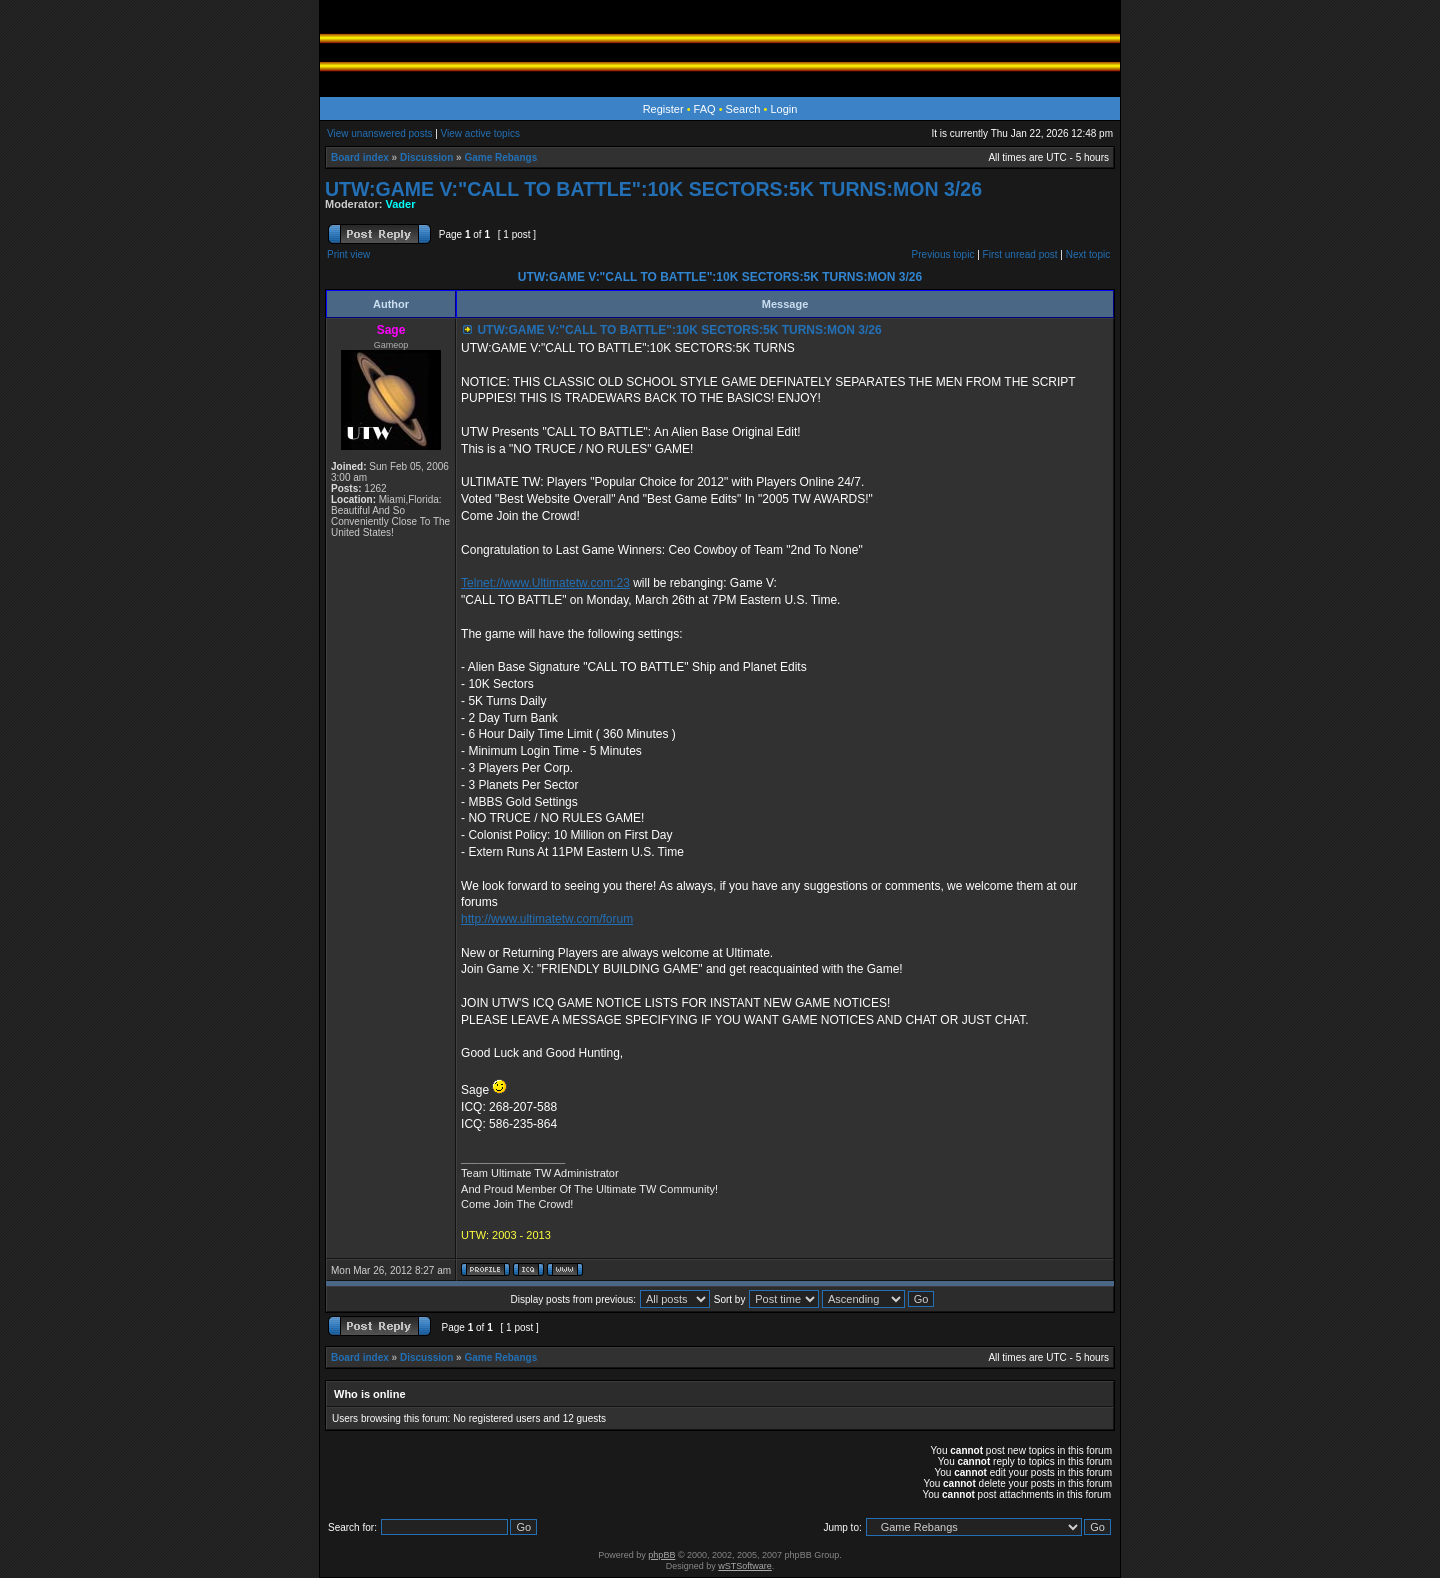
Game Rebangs (500, 157)
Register (663, 109)
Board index (360, 157)
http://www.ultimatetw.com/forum (547, 919)
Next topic (1088, 254)
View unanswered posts (379, 133)
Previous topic (943, 254)
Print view (348, 254)
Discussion (426, 157)
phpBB (661, 1555)
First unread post (1020, 254)
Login (783, 109)
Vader (401, 204)
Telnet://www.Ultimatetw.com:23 (545, 583)
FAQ (705, 109)
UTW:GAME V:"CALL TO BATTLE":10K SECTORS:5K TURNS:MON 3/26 (653, 189)
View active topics (480, 133)
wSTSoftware (745, 1566)
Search (743, 109)
